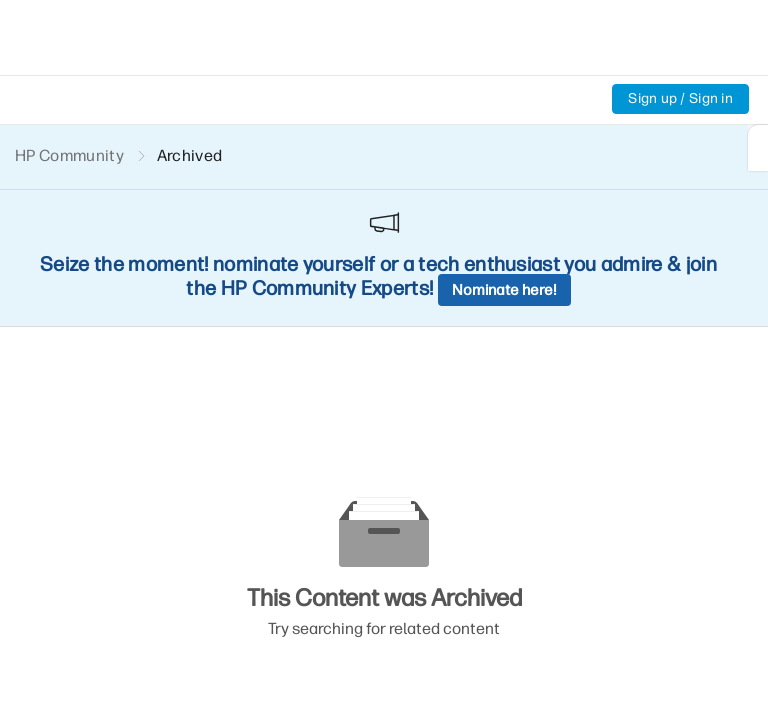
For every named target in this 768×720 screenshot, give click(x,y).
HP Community (69, 155)
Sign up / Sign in (680, 98)
